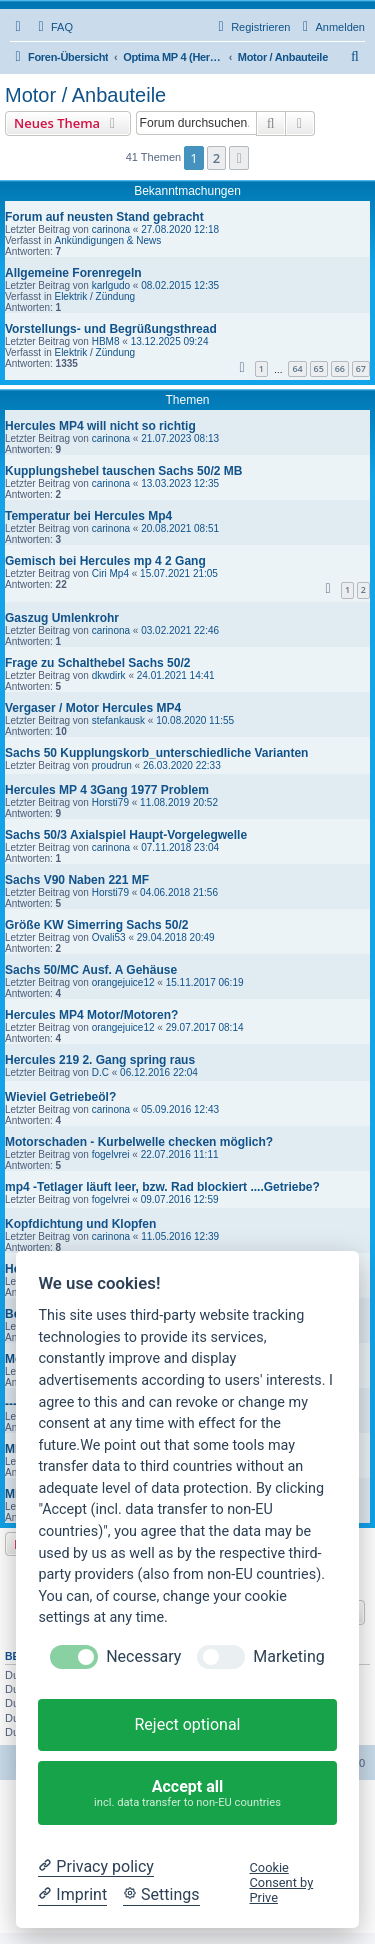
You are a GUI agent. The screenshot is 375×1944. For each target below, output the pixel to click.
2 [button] (216, 158)
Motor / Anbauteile (85, 95)
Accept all (188, 1793)
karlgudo (111, 285)
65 (319, 368)
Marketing (288, 1656)
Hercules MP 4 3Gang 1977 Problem (107, 790)
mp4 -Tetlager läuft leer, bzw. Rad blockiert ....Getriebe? (162, 1187)
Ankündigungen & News (107, 240)
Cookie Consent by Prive (282, 1883)
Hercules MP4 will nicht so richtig (100, 426)
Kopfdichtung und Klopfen (80, 1224)
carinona (111, 229)
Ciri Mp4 (110, 573)
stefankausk (118, 720)
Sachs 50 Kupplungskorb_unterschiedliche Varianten (156, 753)
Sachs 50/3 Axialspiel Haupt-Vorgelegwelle (126, 835)
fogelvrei (111, 1154)
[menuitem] (53, 27)
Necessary (143, 1656)
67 (361, 368)
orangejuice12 (123, 982)
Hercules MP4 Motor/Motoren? (91, 1015)
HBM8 (106, 341)
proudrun (112, 765)
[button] (239, 158)
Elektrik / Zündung (94, 296)
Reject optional (187, 1724)
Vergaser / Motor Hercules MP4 (93, 708)
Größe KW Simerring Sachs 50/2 (96, 925)
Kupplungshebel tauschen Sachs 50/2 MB (123, 471)
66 (340, 368)
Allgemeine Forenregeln (73, 273)
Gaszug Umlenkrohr (62, 618)
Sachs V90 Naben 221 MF (77, 880)
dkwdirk (109, 675)
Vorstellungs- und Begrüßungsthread (111, 329)
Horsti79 (110, 802)
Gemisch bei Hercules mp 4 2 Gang (105, 561)
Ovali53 (109, 937)
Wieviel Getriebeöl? (60, 1097)
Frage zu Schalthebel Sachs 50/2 (97, 663)
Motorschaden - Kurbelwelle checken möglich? (139, 1142)
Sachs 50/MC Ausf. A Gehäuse (91, 970)
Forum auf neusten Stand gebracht (104, 217)
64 (297, 368)
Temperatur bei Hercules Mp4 (88, 516)
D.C (100, 1072)
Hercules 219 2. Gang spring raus (100, 1060)
